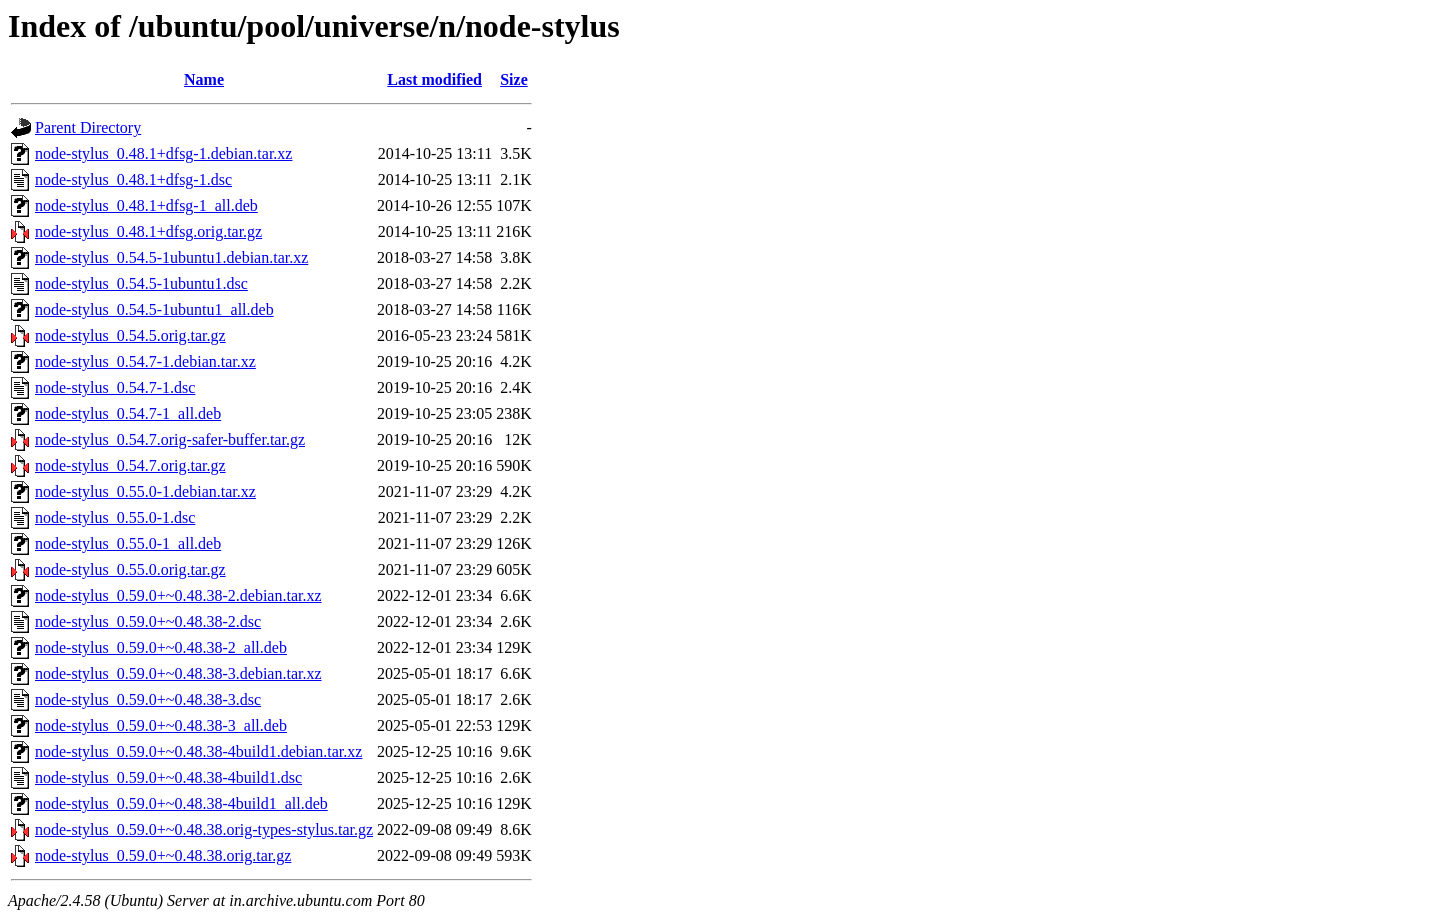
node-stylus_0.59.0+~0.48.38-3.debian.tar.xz (178, 673)
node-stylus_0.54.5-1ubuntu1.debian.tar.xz (171, 257)
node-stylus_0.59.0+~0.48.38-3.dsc (148, 699)
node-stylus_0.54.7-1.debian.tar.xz (145, 361)
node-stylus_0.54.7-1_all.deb (128, 413)
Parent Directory (88, 127)
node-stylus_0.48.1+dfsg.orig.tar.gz (148, 231)
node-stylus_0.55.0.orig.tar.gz (130, 569)
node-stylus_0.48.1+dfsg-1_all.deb (146, 205)
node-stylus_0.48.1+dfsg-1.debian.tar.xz (163, 153)
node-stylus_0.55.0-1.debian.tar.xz (145, 491)
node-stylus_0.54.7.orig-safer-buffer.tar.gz (170, 439)
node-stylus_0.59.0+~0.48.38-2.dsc (148, 621)
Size (514, 79)
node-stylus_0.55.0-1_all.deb (128, 543)
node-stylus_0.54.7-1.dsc (115, 387)
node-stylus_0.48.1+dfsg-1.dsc (133, 179)
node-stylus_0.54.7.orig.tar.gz (130, 465)
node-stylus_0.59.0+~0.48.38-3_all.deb (161, 725)
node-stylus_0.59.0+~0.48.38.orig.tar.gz (163, 855)
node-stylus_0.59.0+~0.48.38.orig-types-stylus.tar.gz (204, 829)
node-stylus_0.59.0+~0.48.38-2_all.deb (161, 647)
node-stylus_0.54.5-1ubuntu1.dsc (141, 283)
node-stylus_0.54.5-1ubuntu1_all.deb (154, 309)
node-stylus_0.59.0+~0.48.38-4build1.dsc (168, 777)
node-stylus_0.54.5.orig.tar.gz (130, 335)
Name (204, 79)
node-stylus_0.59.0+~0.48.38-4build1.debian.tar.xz (198, 751)
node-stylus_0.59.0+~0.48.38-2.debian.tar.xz (178, 595)
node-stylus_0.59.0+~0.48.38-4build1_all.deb (181, 803)
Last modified (434, 79)
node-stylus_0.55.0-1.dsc (115, 517)
